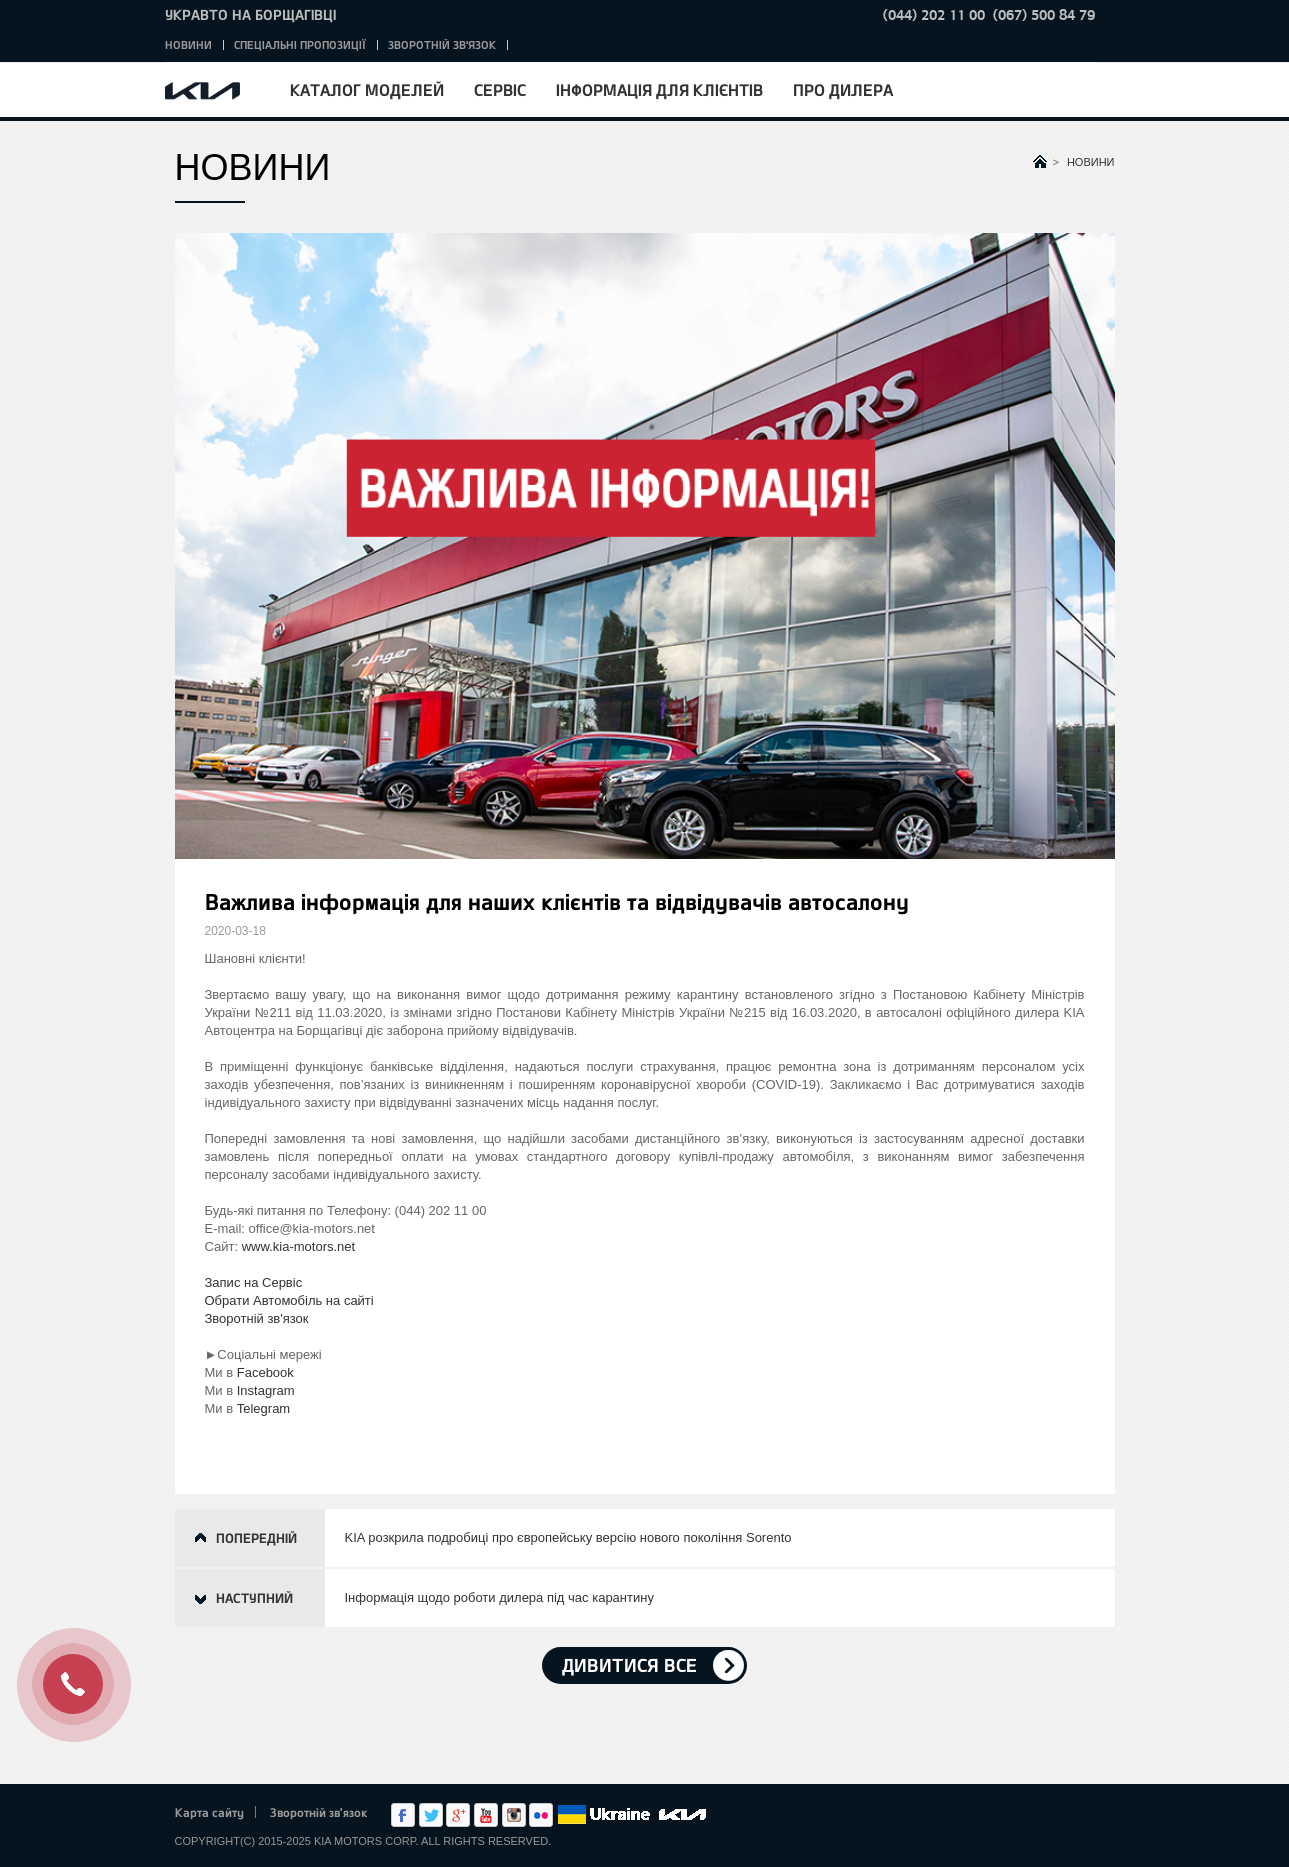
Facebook (265, 1372)
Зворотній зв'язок (442, 44)
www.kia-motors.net (298, 1246)
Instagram (266, 1390)
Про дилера (843, 89)
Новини (188, 44)
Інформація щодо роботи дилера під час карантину (499, 1597)
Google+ (458, 1815)
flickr (541, 1815)
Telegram (263, 1408)
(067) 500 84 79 (1044, 14)
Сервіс (500, 89)
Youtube (486, 1815)
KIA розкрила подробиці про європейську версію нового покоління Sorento (568, 1537)
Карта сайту (209, 1812)
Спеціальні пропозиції (300, 44)
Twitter (431, 1815)
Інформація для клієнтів (659, 89)
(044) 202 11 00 (934, 14)
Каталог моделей (367, 89)
